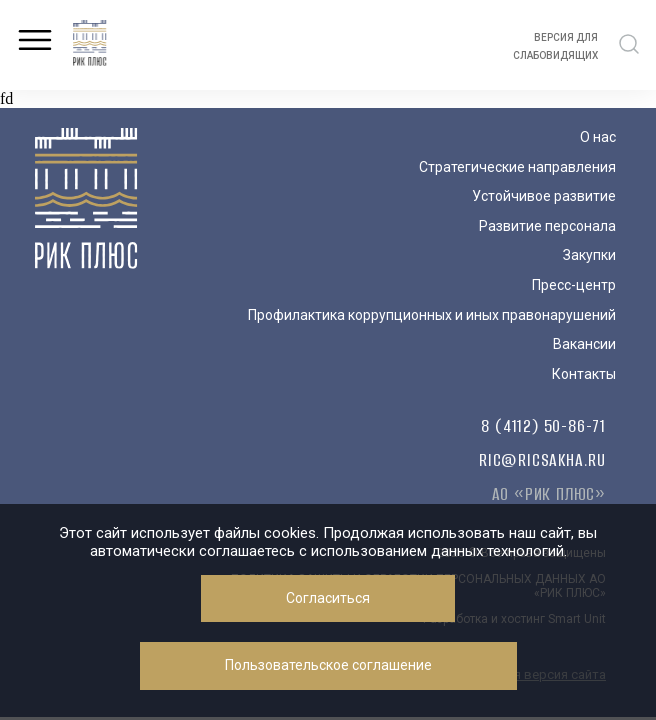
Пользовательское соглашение (328, 665)
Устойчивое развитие (544, 196)
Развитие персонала (547, 226)
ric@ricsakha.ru (542, 460)
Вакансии (584, 344)
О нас (598, 137)
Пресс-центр (574, 285)
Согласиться (328, 598)
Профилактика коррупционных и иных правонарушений (432, 315)
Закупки (589, 255)
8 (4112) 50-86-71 (543, 426)
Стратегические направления (517, 167)
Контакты (584, 374)
